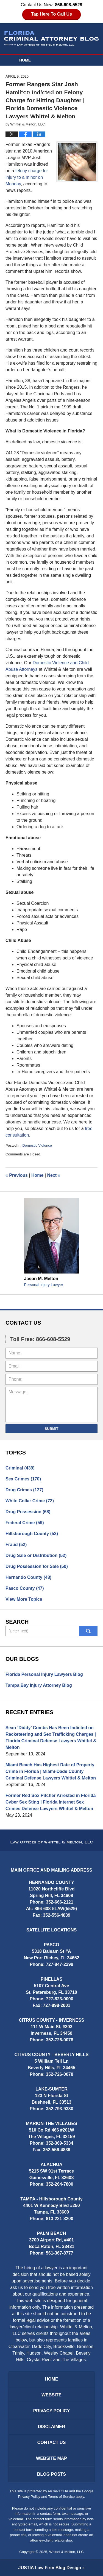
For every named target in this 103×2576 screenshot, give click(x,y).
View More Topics (23, 1599)
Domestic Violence (37, 1145)
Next (53, 1175)
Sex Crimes (23, 1479)
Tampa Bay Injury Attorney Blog (38, 1685)
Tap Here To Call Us (51, 14)
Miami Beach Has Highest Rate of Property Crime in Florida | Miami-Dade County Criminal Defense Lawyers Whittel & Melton (50, 1771)
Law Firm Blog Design (49, 2567)
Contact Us (51, 2442)
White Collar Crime (29, 1500)
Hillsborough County (31, 1533)
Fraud (16, 1544)
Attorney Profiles (39, 82)
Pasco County (24, 1588)
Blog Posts (51, 2474)
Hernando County (28, 1577)
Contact (31, 104)
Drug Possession (28, 1511)
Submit (52, 1429)
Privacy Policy (51, 2410)
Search (88, 1631)
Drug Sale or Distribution (35, 1555)
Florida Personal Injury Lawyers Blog (44, 1674)
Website (28, 71)
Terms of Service (61, 2497)
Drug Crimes (24, 1490)
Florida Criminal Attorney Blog (51, 38)
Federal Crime (24, 1522)
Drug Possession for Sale (36, 1566)
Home (25, 60)
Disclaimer (51, 2426)
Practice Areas (36, 93)
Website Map (51, 2458)
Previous (16, 1175)
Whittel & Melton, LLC (66, 2552)
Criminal (20, 1468)
